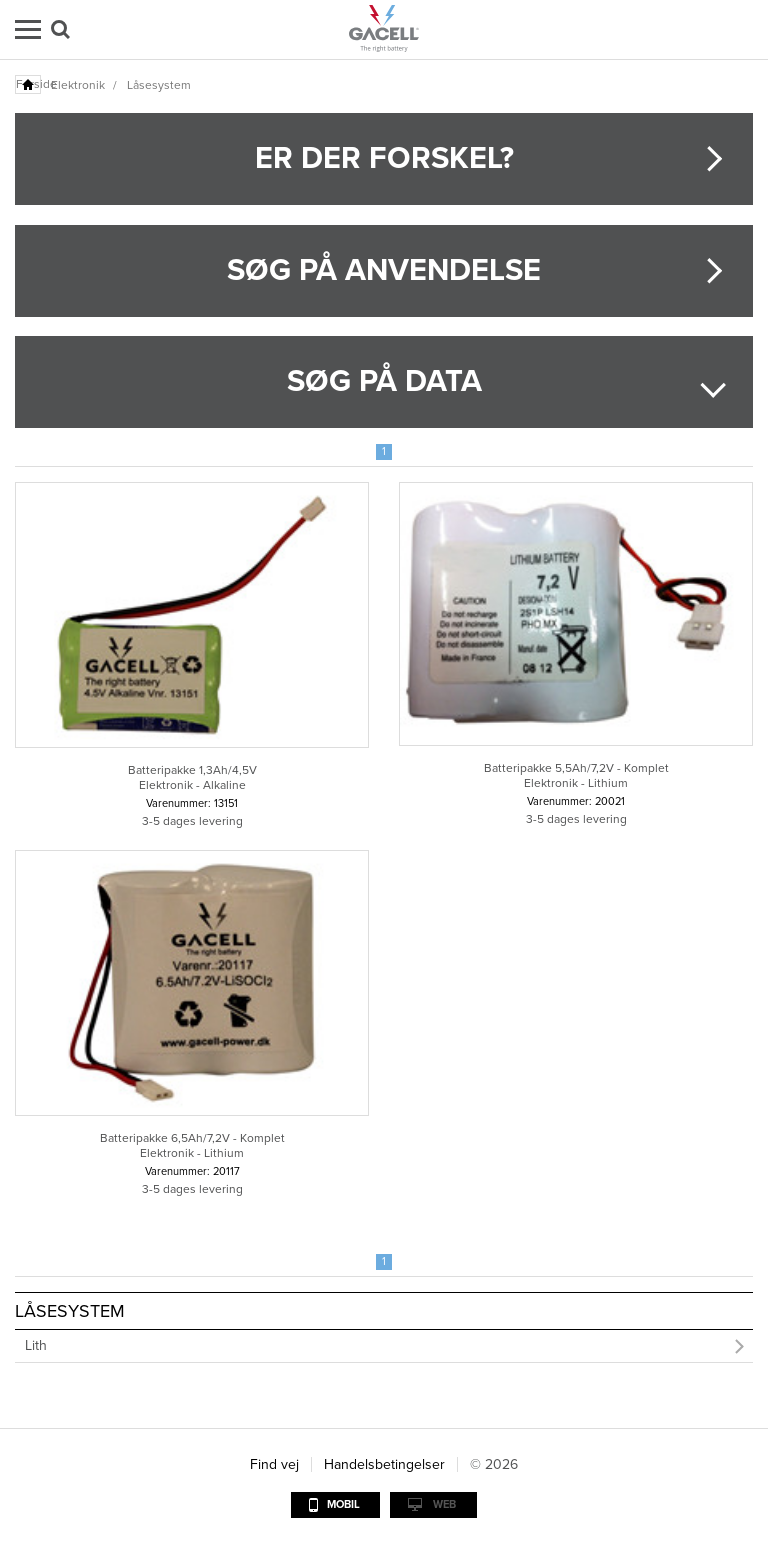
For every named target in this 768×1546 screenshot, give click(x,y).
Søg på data (384, 381)
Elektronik (78, 85)
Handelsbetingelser (384, 1464)
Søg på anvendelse (384, 270)
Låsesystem (159, 85)
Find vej (274, 1464)
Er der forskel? (384, 158)
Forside (29, 84)
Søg (60, 29)
